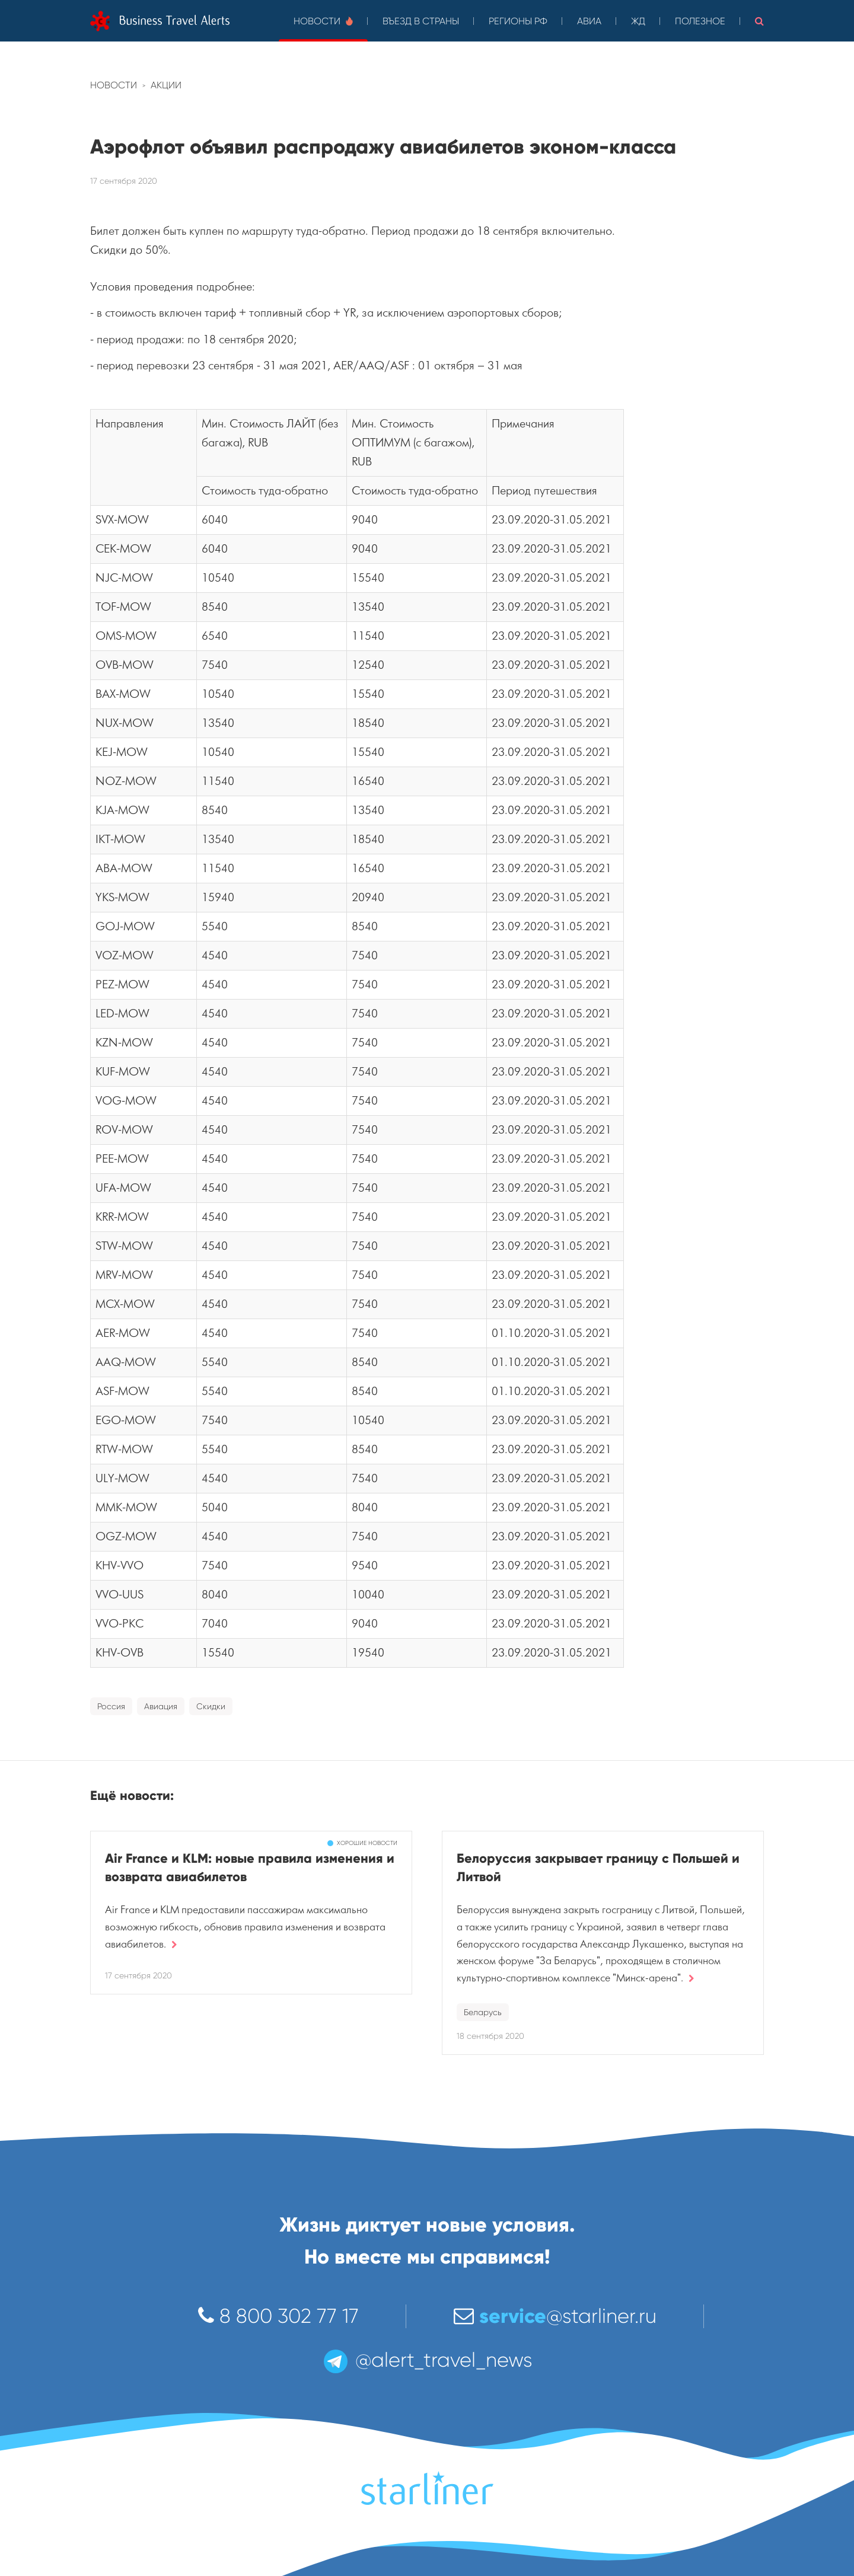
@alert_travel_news (427, 2359)
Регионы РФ (518, 21)
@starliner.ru (555, 2316)
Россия (111, 1706)
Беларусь (483, 2012)
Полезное (700, 21)
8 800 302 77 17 (278, 2316)
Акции (166, 85)
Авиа (589, 21)
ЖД (638, 21)
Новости (323, 21)
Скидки (210, 1706)
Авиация (160, 1706)
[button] (759, 21)
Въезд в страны (421, 21)
